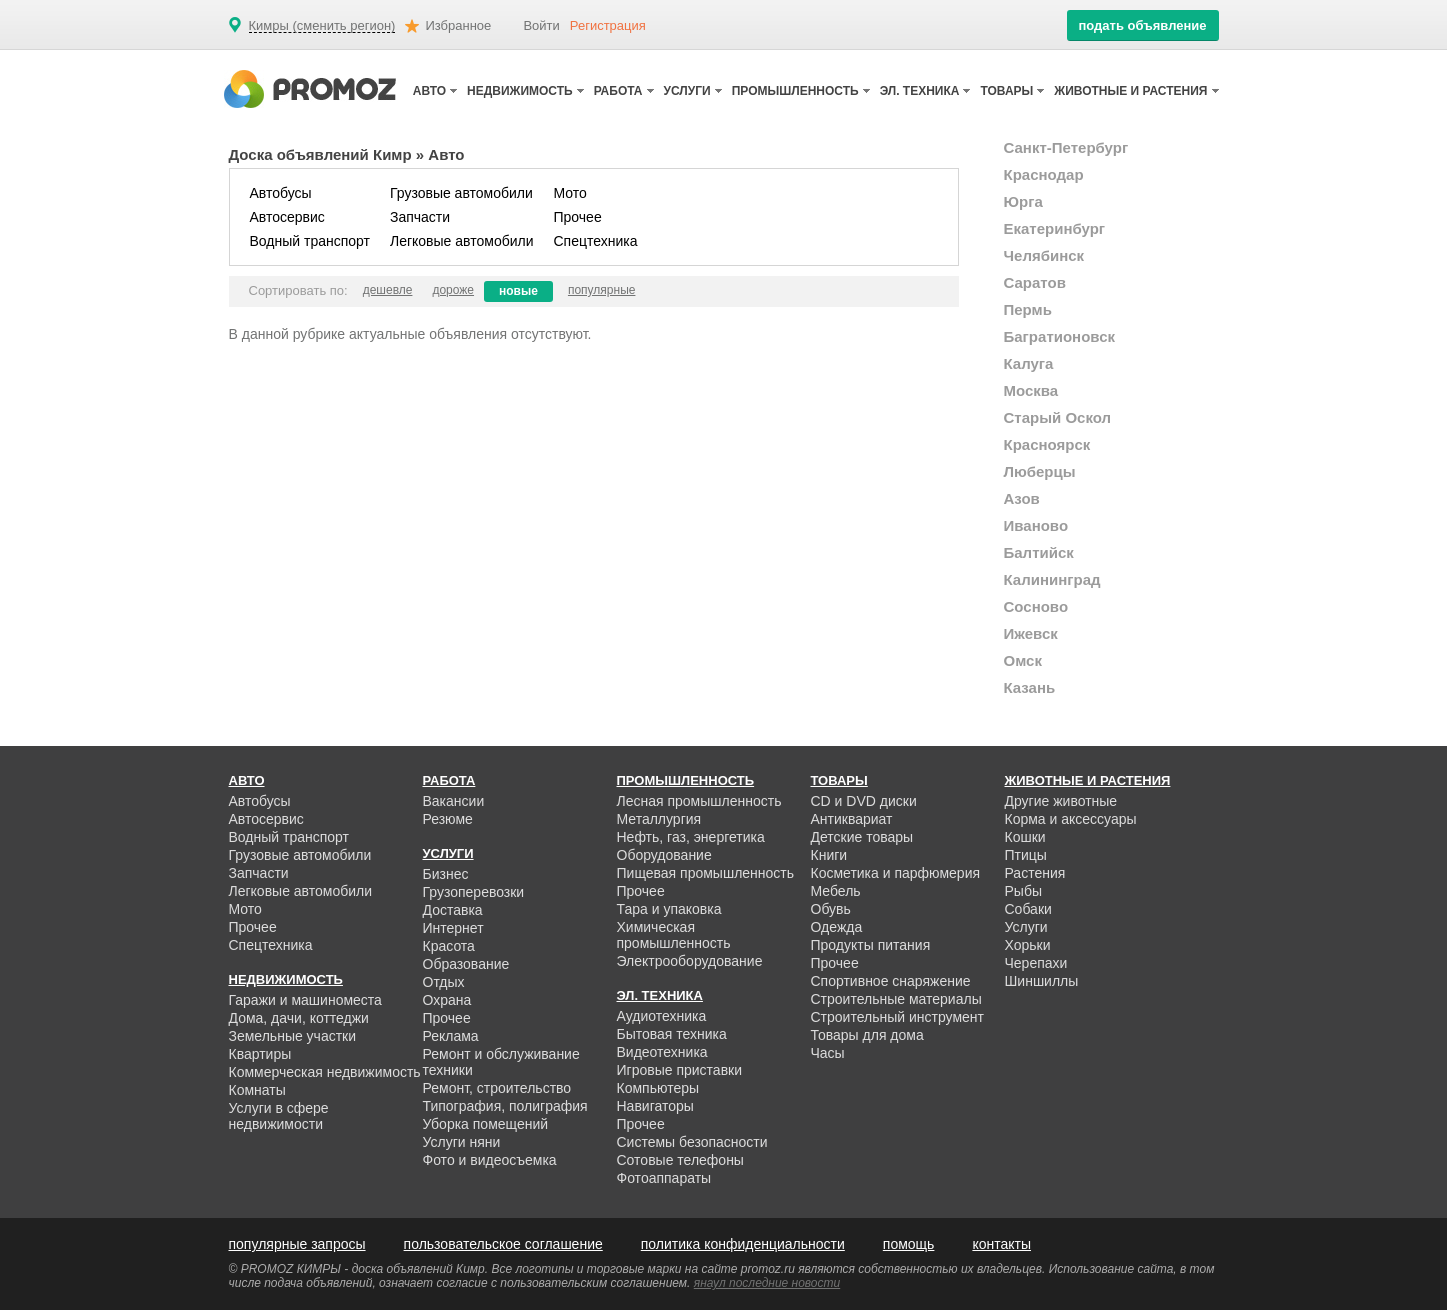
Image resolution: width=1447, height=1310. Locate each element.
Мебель (836, 891)
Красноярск (1047, 444)
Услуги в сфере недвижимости (279, 1116)
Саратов (1035, 282)
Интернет (453, 928)
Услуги (1026, 927)
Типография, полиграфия (505, 1106)
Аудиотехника (662, 1016)
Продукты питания (871, 945)
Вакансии (454, 801)
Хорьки (1028, 945)
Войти (541, 25)
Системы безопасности (692, 1142)
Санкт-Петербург (1066, 147)
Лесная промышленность (699, 801)
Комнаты (257, 1090)
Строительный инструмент (897, 1017)
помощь (909, 1244)
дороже (453, 290)
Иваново (1036, 525)
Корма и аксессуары (1071, 819)
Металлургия (659, 819)
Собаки (1028, 909)
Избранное (458, 25)
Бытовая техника (672, 1034)
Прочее (578, 217)
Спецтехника (596, 241)
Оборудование (664, 855)
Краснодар (1044, 174)
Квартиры (260, 1054)
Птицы (1026, 855)
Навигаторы (655, 1106)
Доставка (453, 910)
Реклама (451, 1036)
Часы (828, 1053)
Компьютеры (658, 1088)
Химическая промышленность (674, 935)
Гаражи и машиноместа (305, 1000)
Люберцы (1040, 471)
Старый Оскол (1058, 417)
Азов (1022, 498)
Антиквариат (852, 819)
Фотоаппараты (664, 1178)
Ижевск (1031, 633)
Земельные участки (293, 1036)
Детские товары (862, 837)
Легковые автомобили (462, 241)
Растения (1035, 873)
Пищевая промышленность (706, 873)
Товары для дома (867, 1035)
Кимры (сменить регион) (322, 26)
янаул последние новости (767, 1283)
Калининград (1052, 579)
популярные (602, 290)
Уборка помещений (486, 1124)
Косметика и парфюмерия (896, 873)
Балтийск (1039, 552)
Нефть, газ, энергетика (691, 837)
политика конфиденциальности (743, 1244)
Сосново (1036, 606)
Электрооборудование (690, 961)
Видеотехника (662, 1052)
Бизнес (446, 874)
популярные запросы (297, 1244)
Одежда (837, 927)
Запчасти (420, 217)
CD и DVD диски (864, 801)
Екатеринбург (1055, 228)
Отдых (444, 982)
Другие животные (1061, 801)
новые (518, 291)
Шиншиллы (1042, 981)
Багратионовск (1060, 336)
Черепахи (1036, 963)
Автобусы (281, 193)
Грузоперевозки (474, 892)
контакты (1001, 1244)
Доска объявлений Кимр (320, 154)
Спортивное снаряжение (891, 981)
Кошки (1025, 837)
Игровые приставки (680, 1070)
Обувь (831, 909)
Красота (449, 946)
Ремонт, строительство (497, 1088)
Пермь (1028, 309)
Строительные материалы (896, 999)
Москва (1031, 390)
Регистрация (608, 25)
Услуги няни (462, 1142)
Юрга (1023, 201)
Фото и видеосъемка (490, 1160)
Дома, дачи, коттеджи (299, 1018)
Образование (466, 964)
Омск (1023, 660)
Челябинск (1044, 255)
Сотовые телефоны (680, 1160)
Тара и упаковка (669, 909)
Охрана (447, 1000)
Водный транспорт (310, 241)
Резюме (448, 819)
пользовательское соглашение (503, 1244)
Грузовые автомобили (461, 193)
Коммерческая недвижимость (325, 1072)
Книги (829, 855)
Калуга (1029, 363)
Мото (570, 193)
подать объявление (1142, 25)
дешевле (388, 290)
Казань (1030, 687)
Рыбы (1023, 891)
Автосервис (287, 217)
